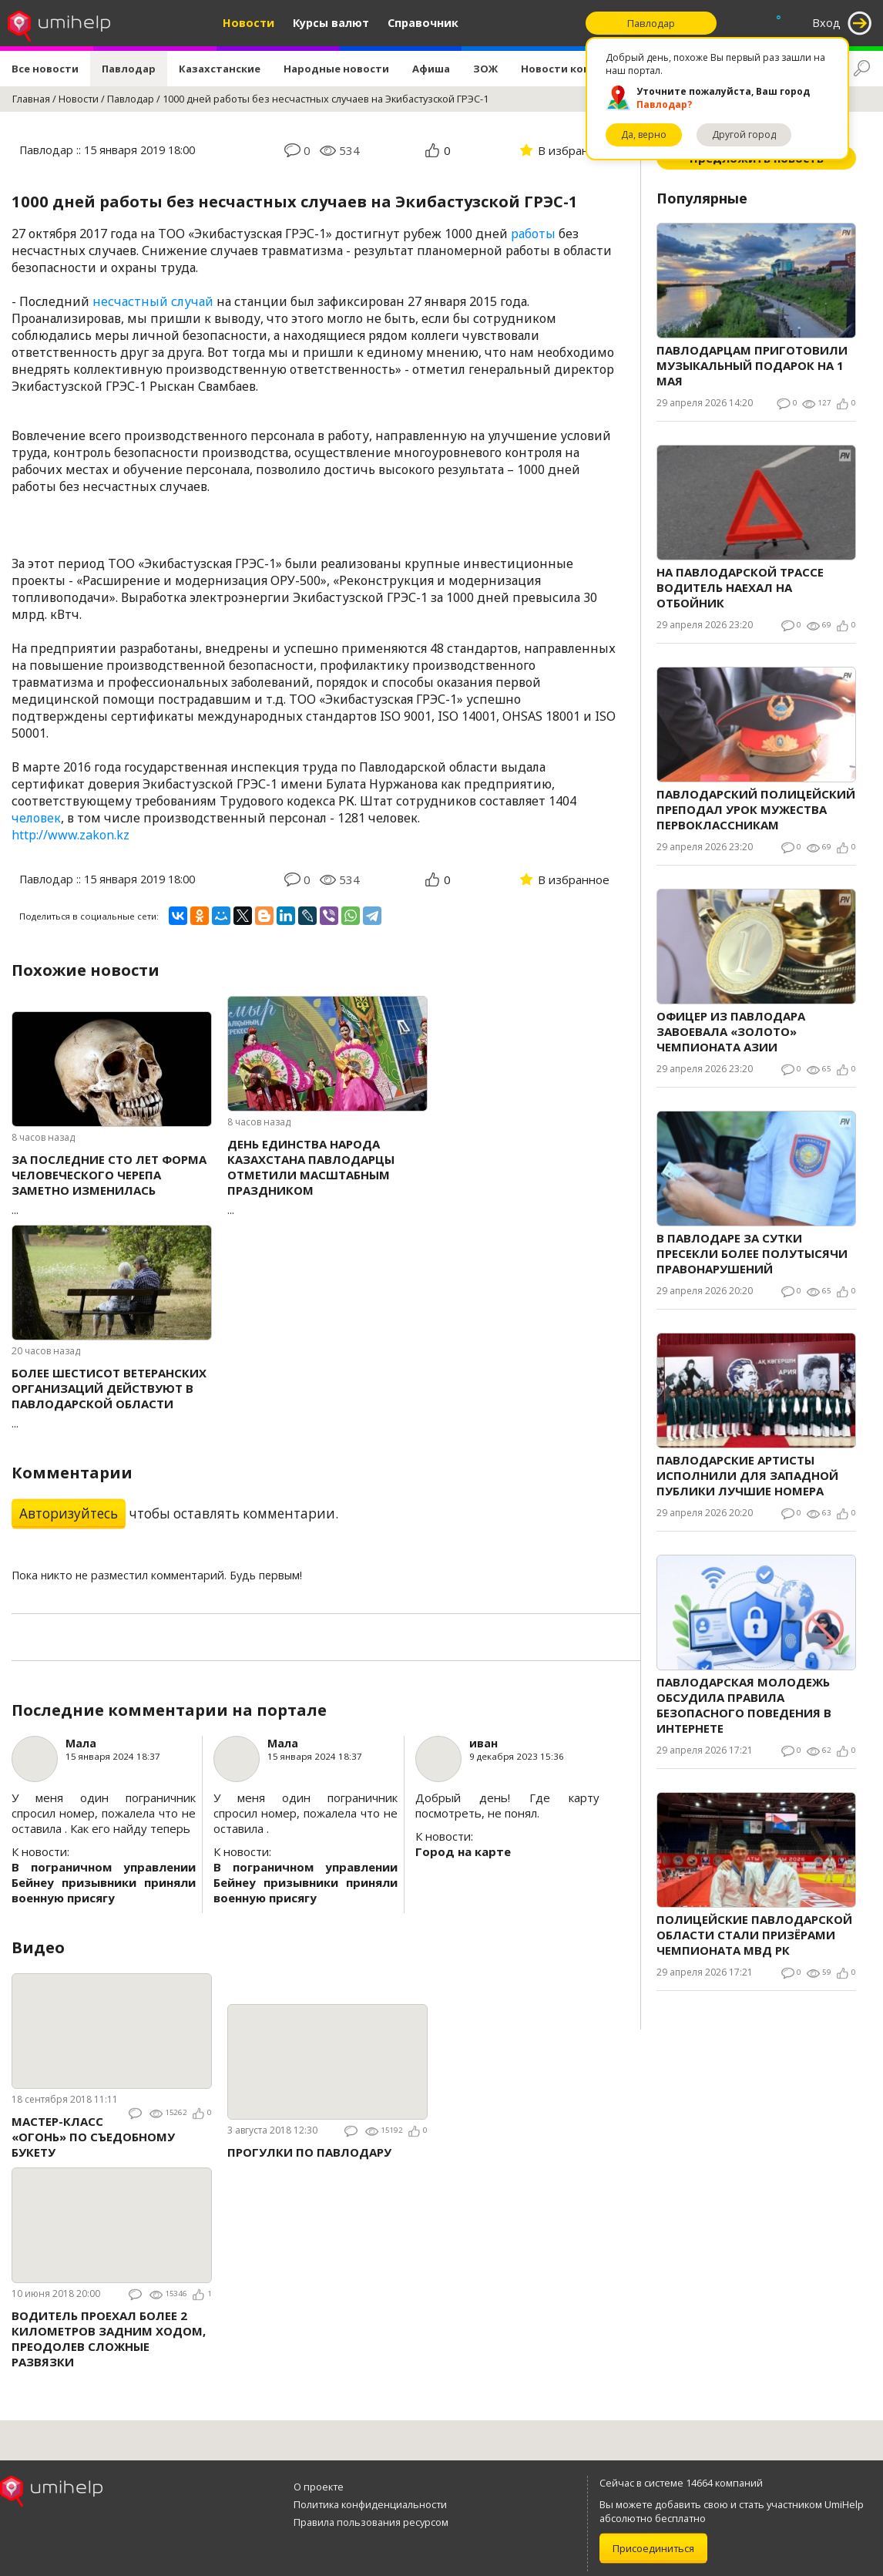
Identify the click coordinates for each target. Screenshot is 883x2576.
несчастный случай (152, 301)
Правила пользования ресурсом (371, 2522)
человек (36, 817)
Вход (826, 22)
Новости (248, 22)
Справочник (423, 22)
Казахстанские (219, 69)
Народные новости (336, 69)
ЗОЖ (485, 69)
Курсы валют (331, 22)
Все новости (45, 69)
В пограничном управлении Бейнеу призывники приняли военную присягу (104, 1882)
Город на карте (463, 1851)
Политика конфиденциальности (370, 2504)
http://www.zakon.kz (70, 834)
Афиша (431, 69)
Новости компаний (573, 69)
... (112, 1184)
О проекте (319, 2487)
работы (533, 233)
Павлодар (129, 69)
